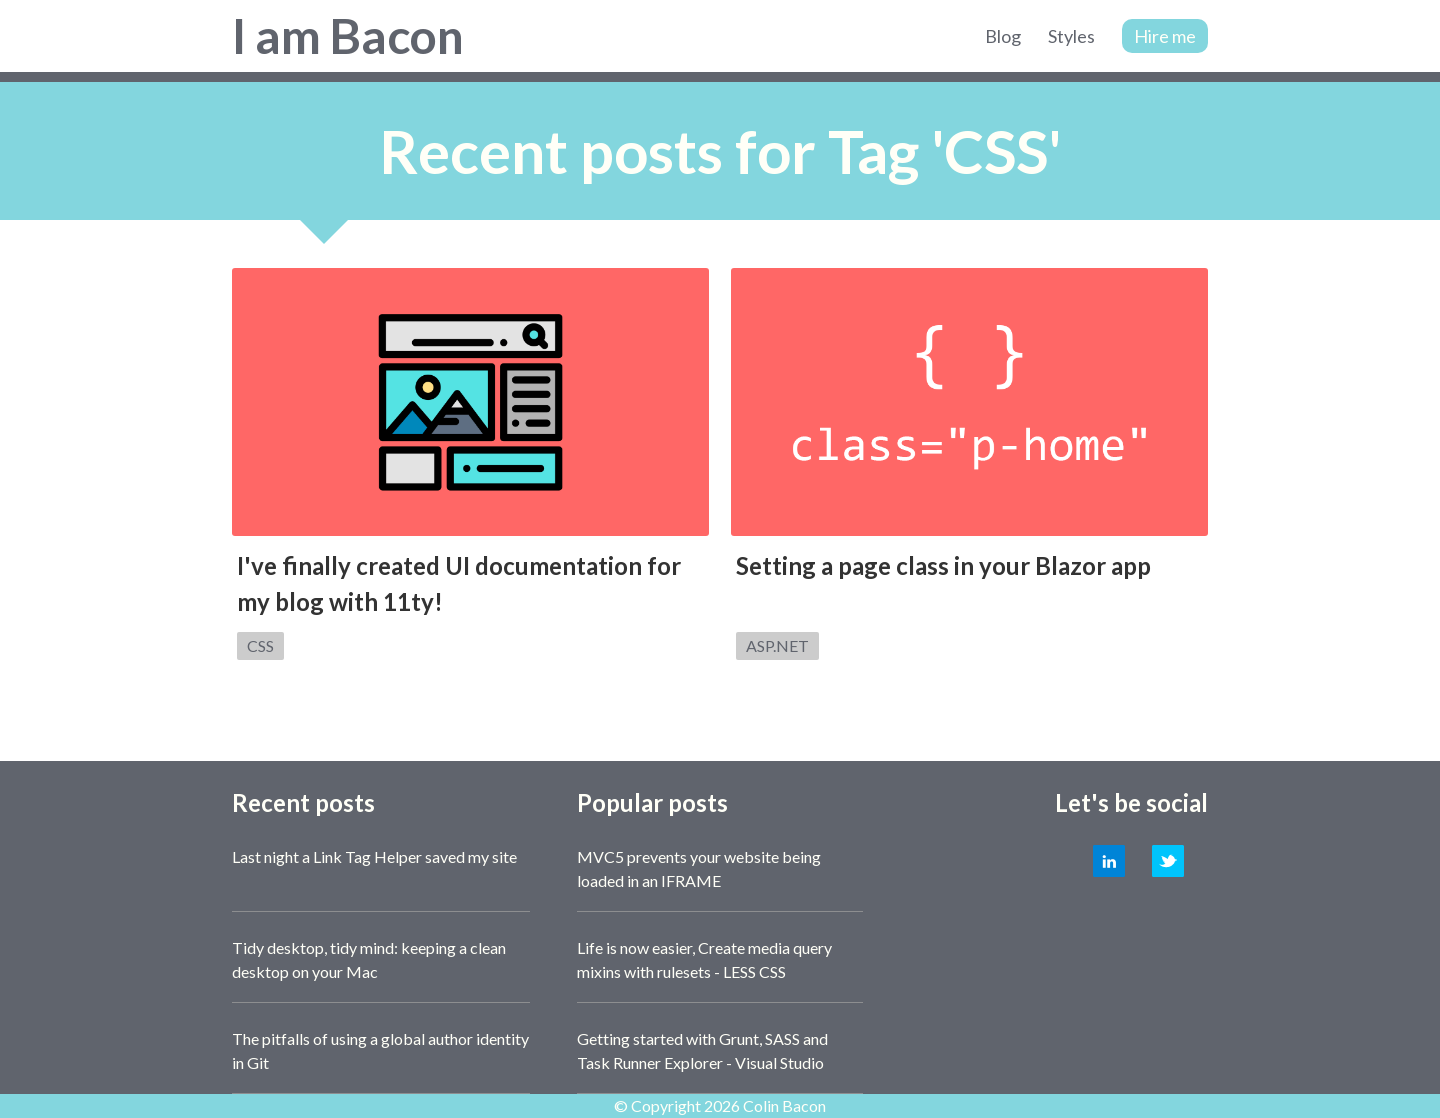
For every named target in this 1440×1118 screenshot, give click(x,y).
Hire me (1165, 36)
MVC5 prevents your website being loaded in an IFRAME (699, 868)
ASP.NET (777, 645)
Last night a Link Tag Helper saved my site (374, 856)
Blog (1003, 36)
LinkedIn (1109, 861)
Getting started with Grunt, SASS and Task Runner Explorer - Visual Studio (702, 1050)
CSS (260, 645)
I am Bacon (348, 35)
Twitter (1168, 861)
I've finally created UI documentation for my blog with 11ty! (459, 583)
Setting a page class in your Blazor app (943, 565)
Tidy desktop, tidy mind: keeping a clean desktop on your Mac (369, 959)
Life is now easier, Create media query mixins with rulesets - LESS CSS (704, 959)
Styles (1071, 36)
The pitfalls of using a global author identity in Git (380, 1050)
